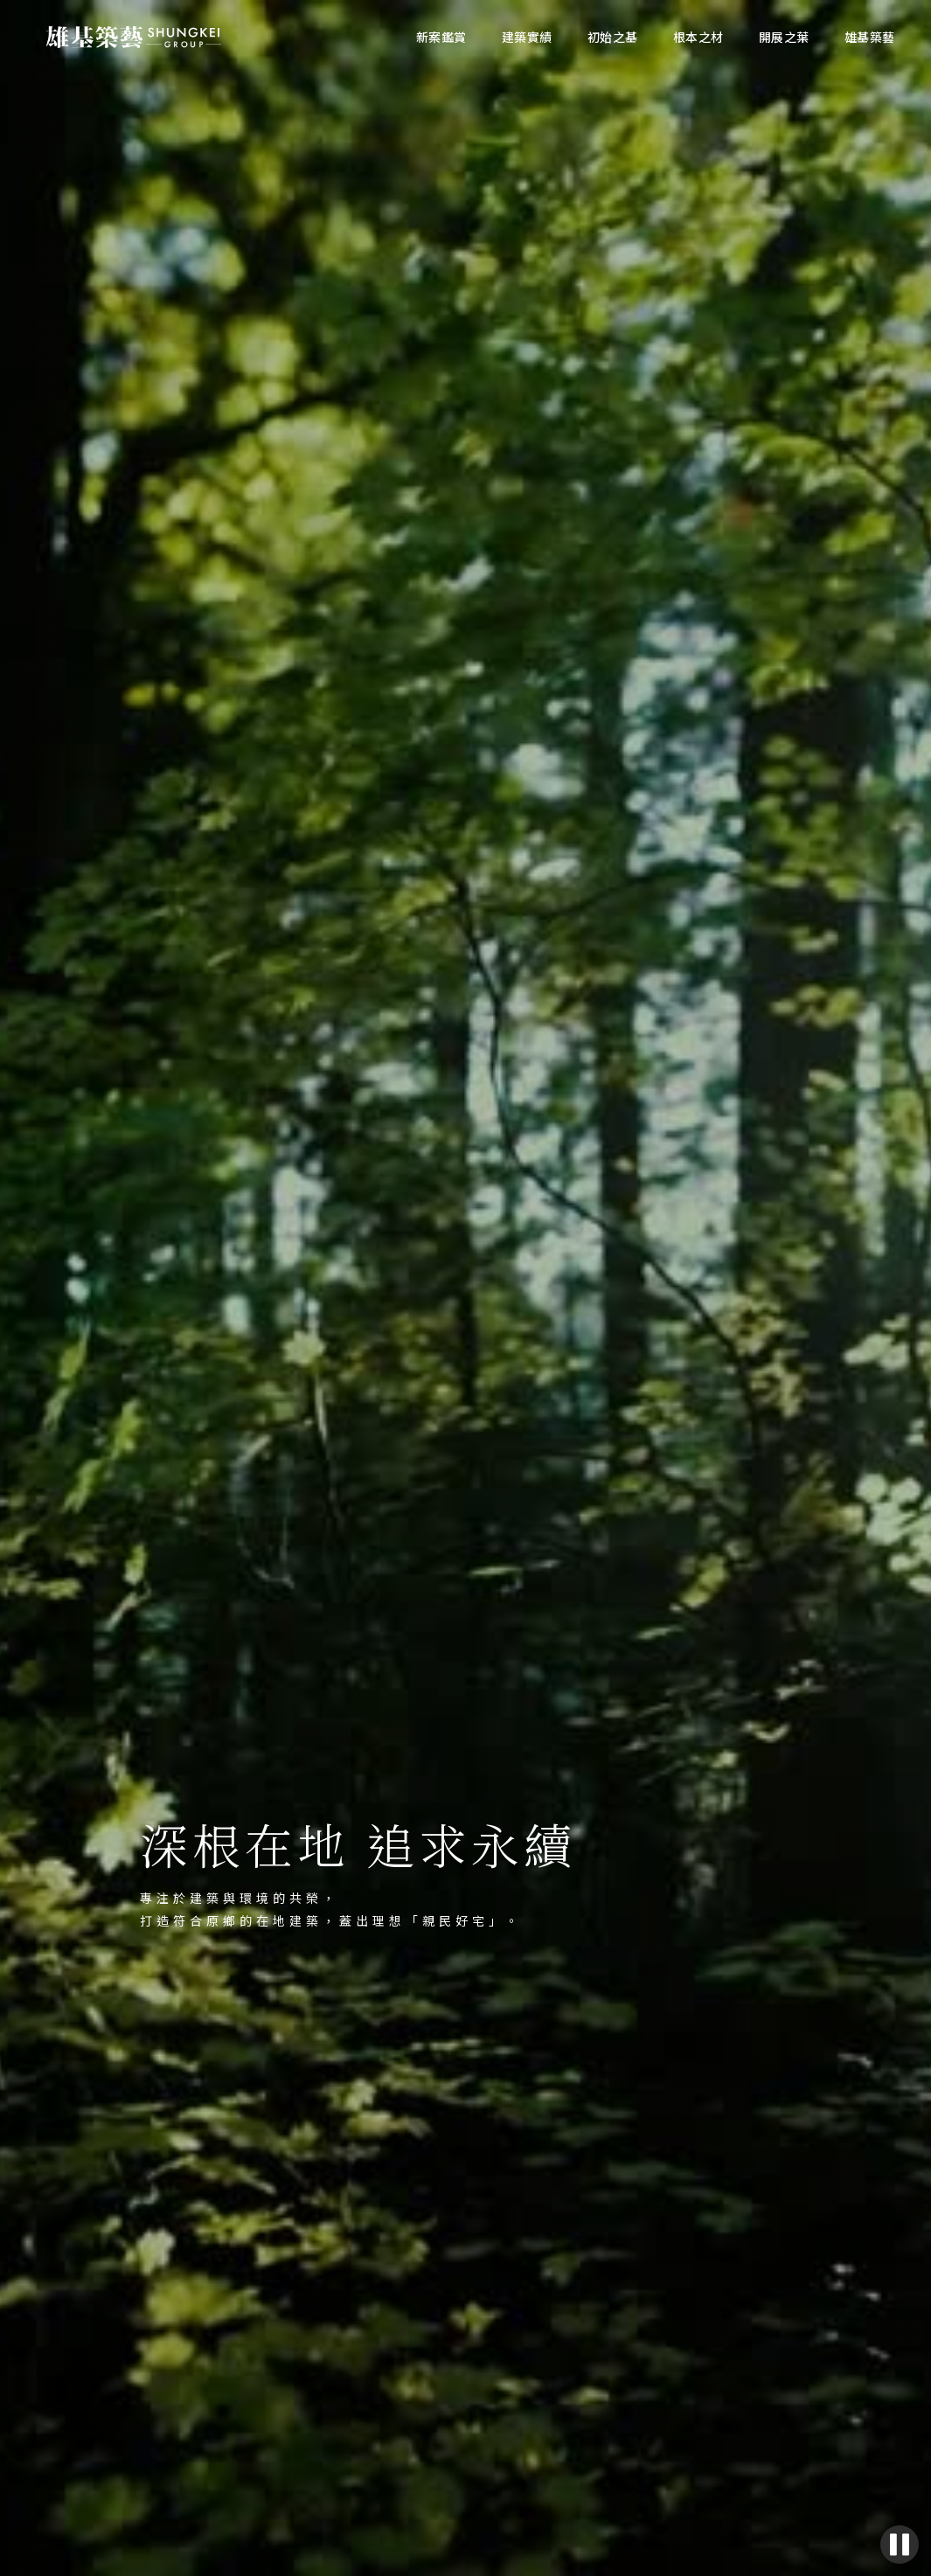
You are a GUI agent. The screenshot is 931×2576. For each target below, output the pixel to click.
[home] (133, 37)
